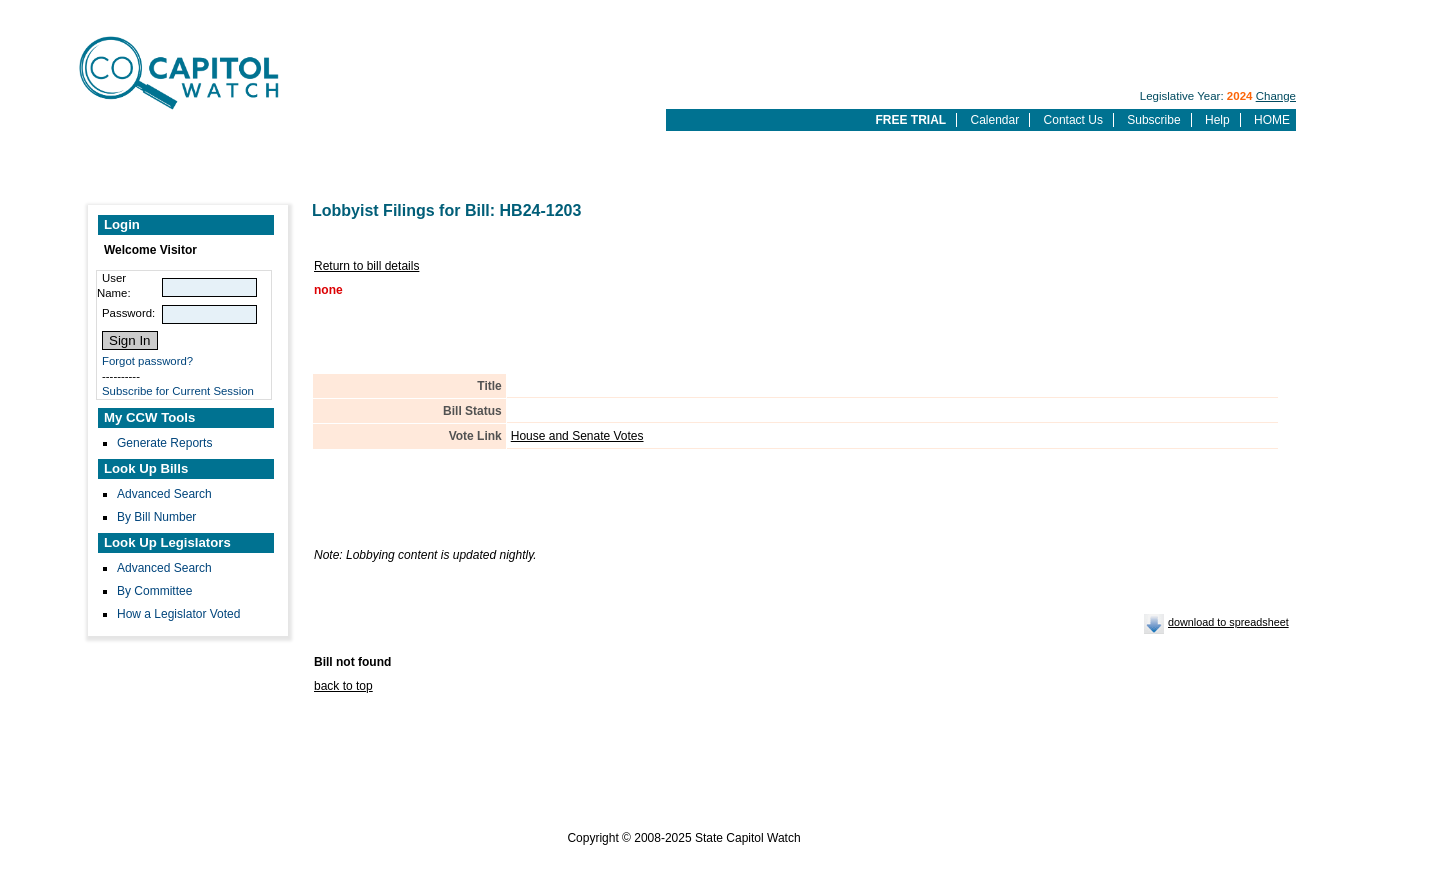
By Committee (154, 591)
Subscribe (1153, 120)
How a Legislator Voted (178, 614)
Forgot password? (147, 361)
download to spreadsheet (1228, 622)
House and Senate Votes (577, 436)
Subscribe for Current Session (178, 391)
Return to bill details (366, 266)
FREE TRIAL (910, 120)
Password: (128, 313)
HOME (1272, 120)
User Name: (114, 285)
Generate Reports (164, 443)
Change (1276, 96)
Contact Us (1073, 120)
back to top (343, 686)
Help (1217, 120)
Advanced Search (164, 494)
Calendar (995, 120)
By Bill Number (156, 517)
